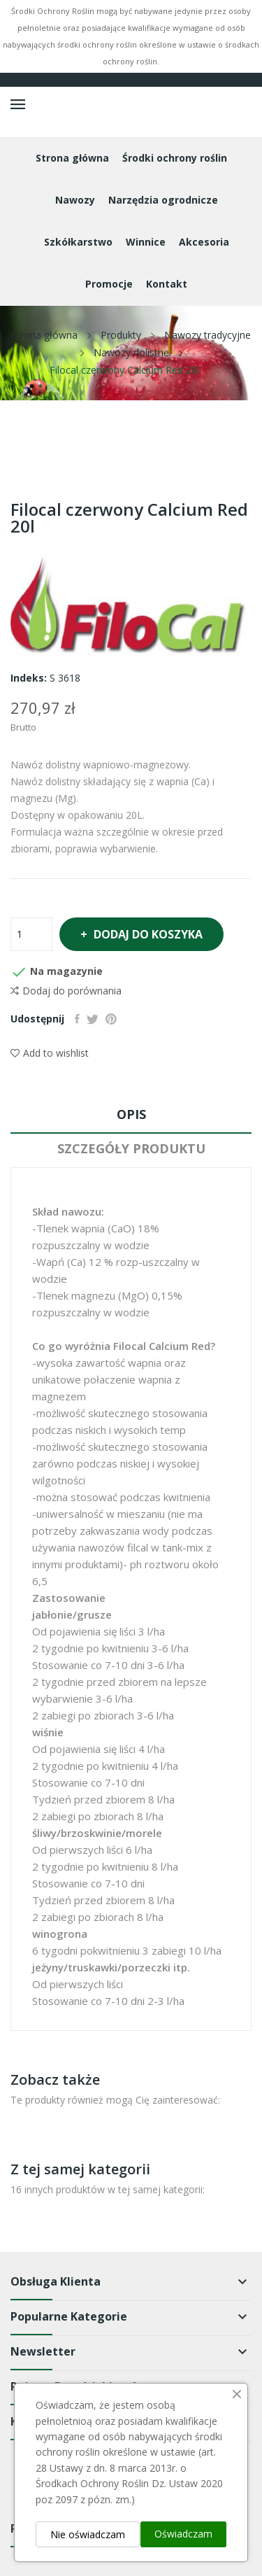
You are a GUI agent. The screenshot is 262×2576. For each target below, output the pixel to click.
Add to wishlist (49, 1053)
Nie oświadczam (87, 2534)
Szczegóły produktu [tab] (131, 1148)
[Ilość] (31, 934)
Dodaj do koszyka (147, 934)
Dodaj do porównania (66, 991)
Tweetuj (92, 1018)
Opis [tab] (131, 1114)
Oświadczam (183, 2533)
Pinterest (111, 1018)
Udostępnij (77, 1018)
